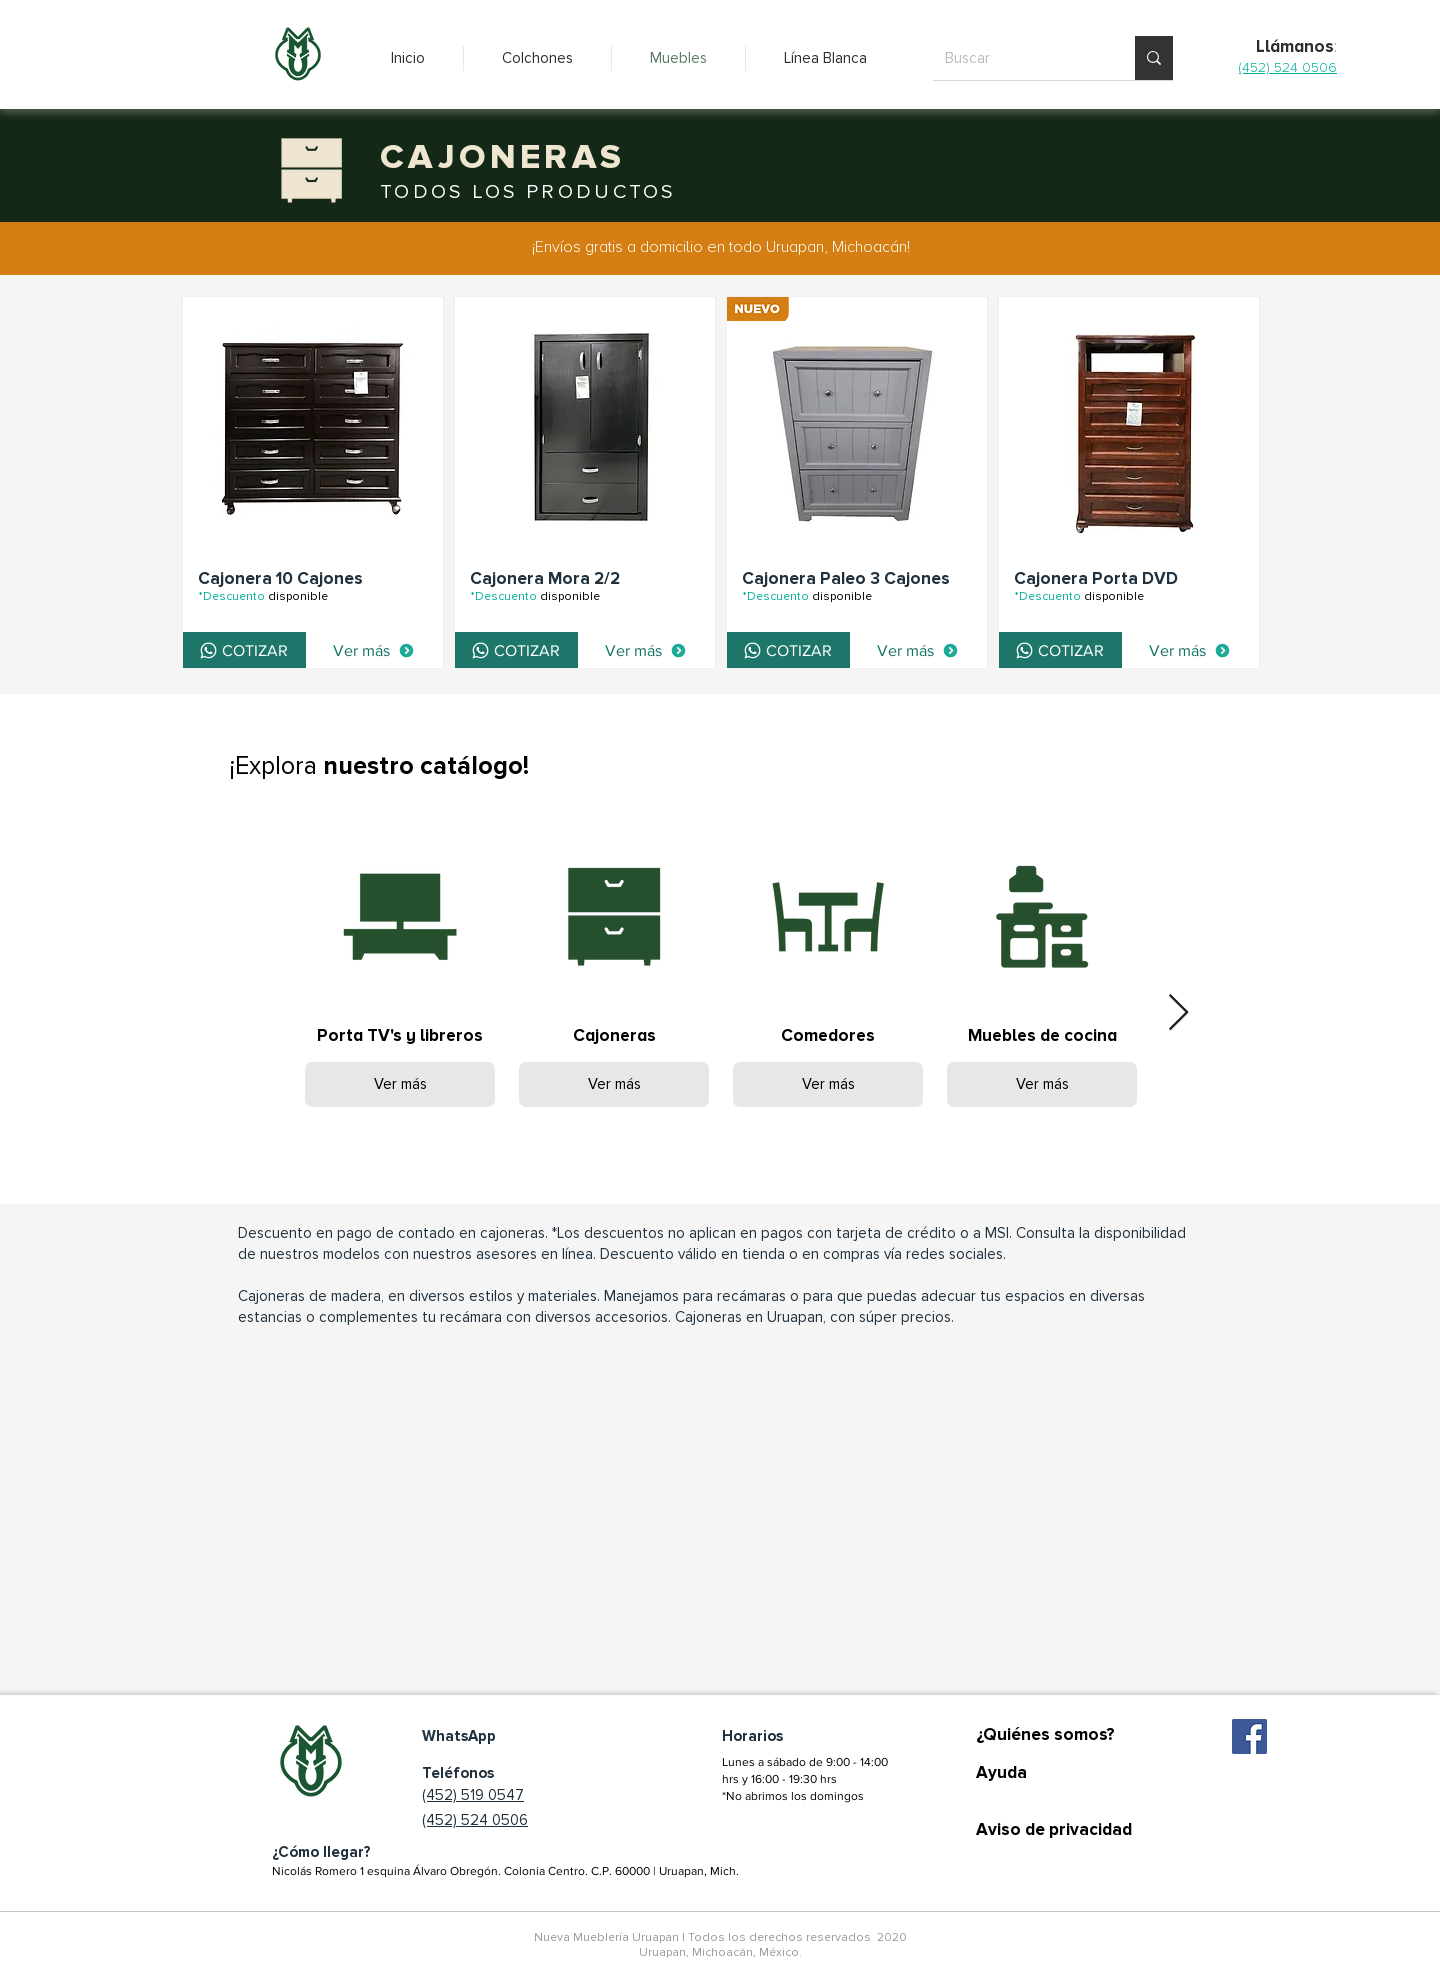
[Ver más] (374, 650)
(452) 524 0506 (475, 1820)
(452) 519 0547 (473, 1795)
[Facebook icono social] (1249, 1736)
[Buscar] (1019, 58)
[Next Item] (1178, 1013)
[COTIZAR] (244, 650)
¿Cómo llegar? (321, 1852)
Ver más (400, 1084)
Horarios (752, 1736)
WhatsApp (459, 1736)
